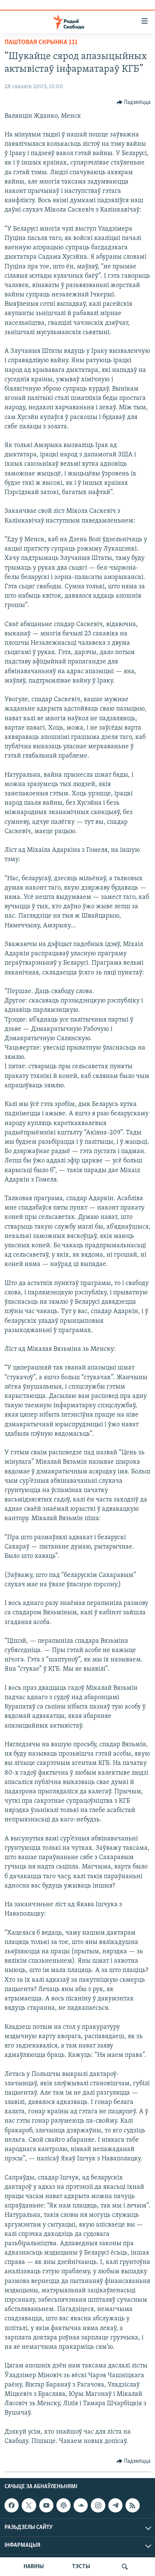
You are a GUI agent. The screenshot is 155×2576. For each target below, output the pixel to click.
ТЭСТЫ (81, 2567)
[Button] (134, 102)
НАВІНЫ (34, 2567)
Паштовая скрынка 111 (41, 42)
